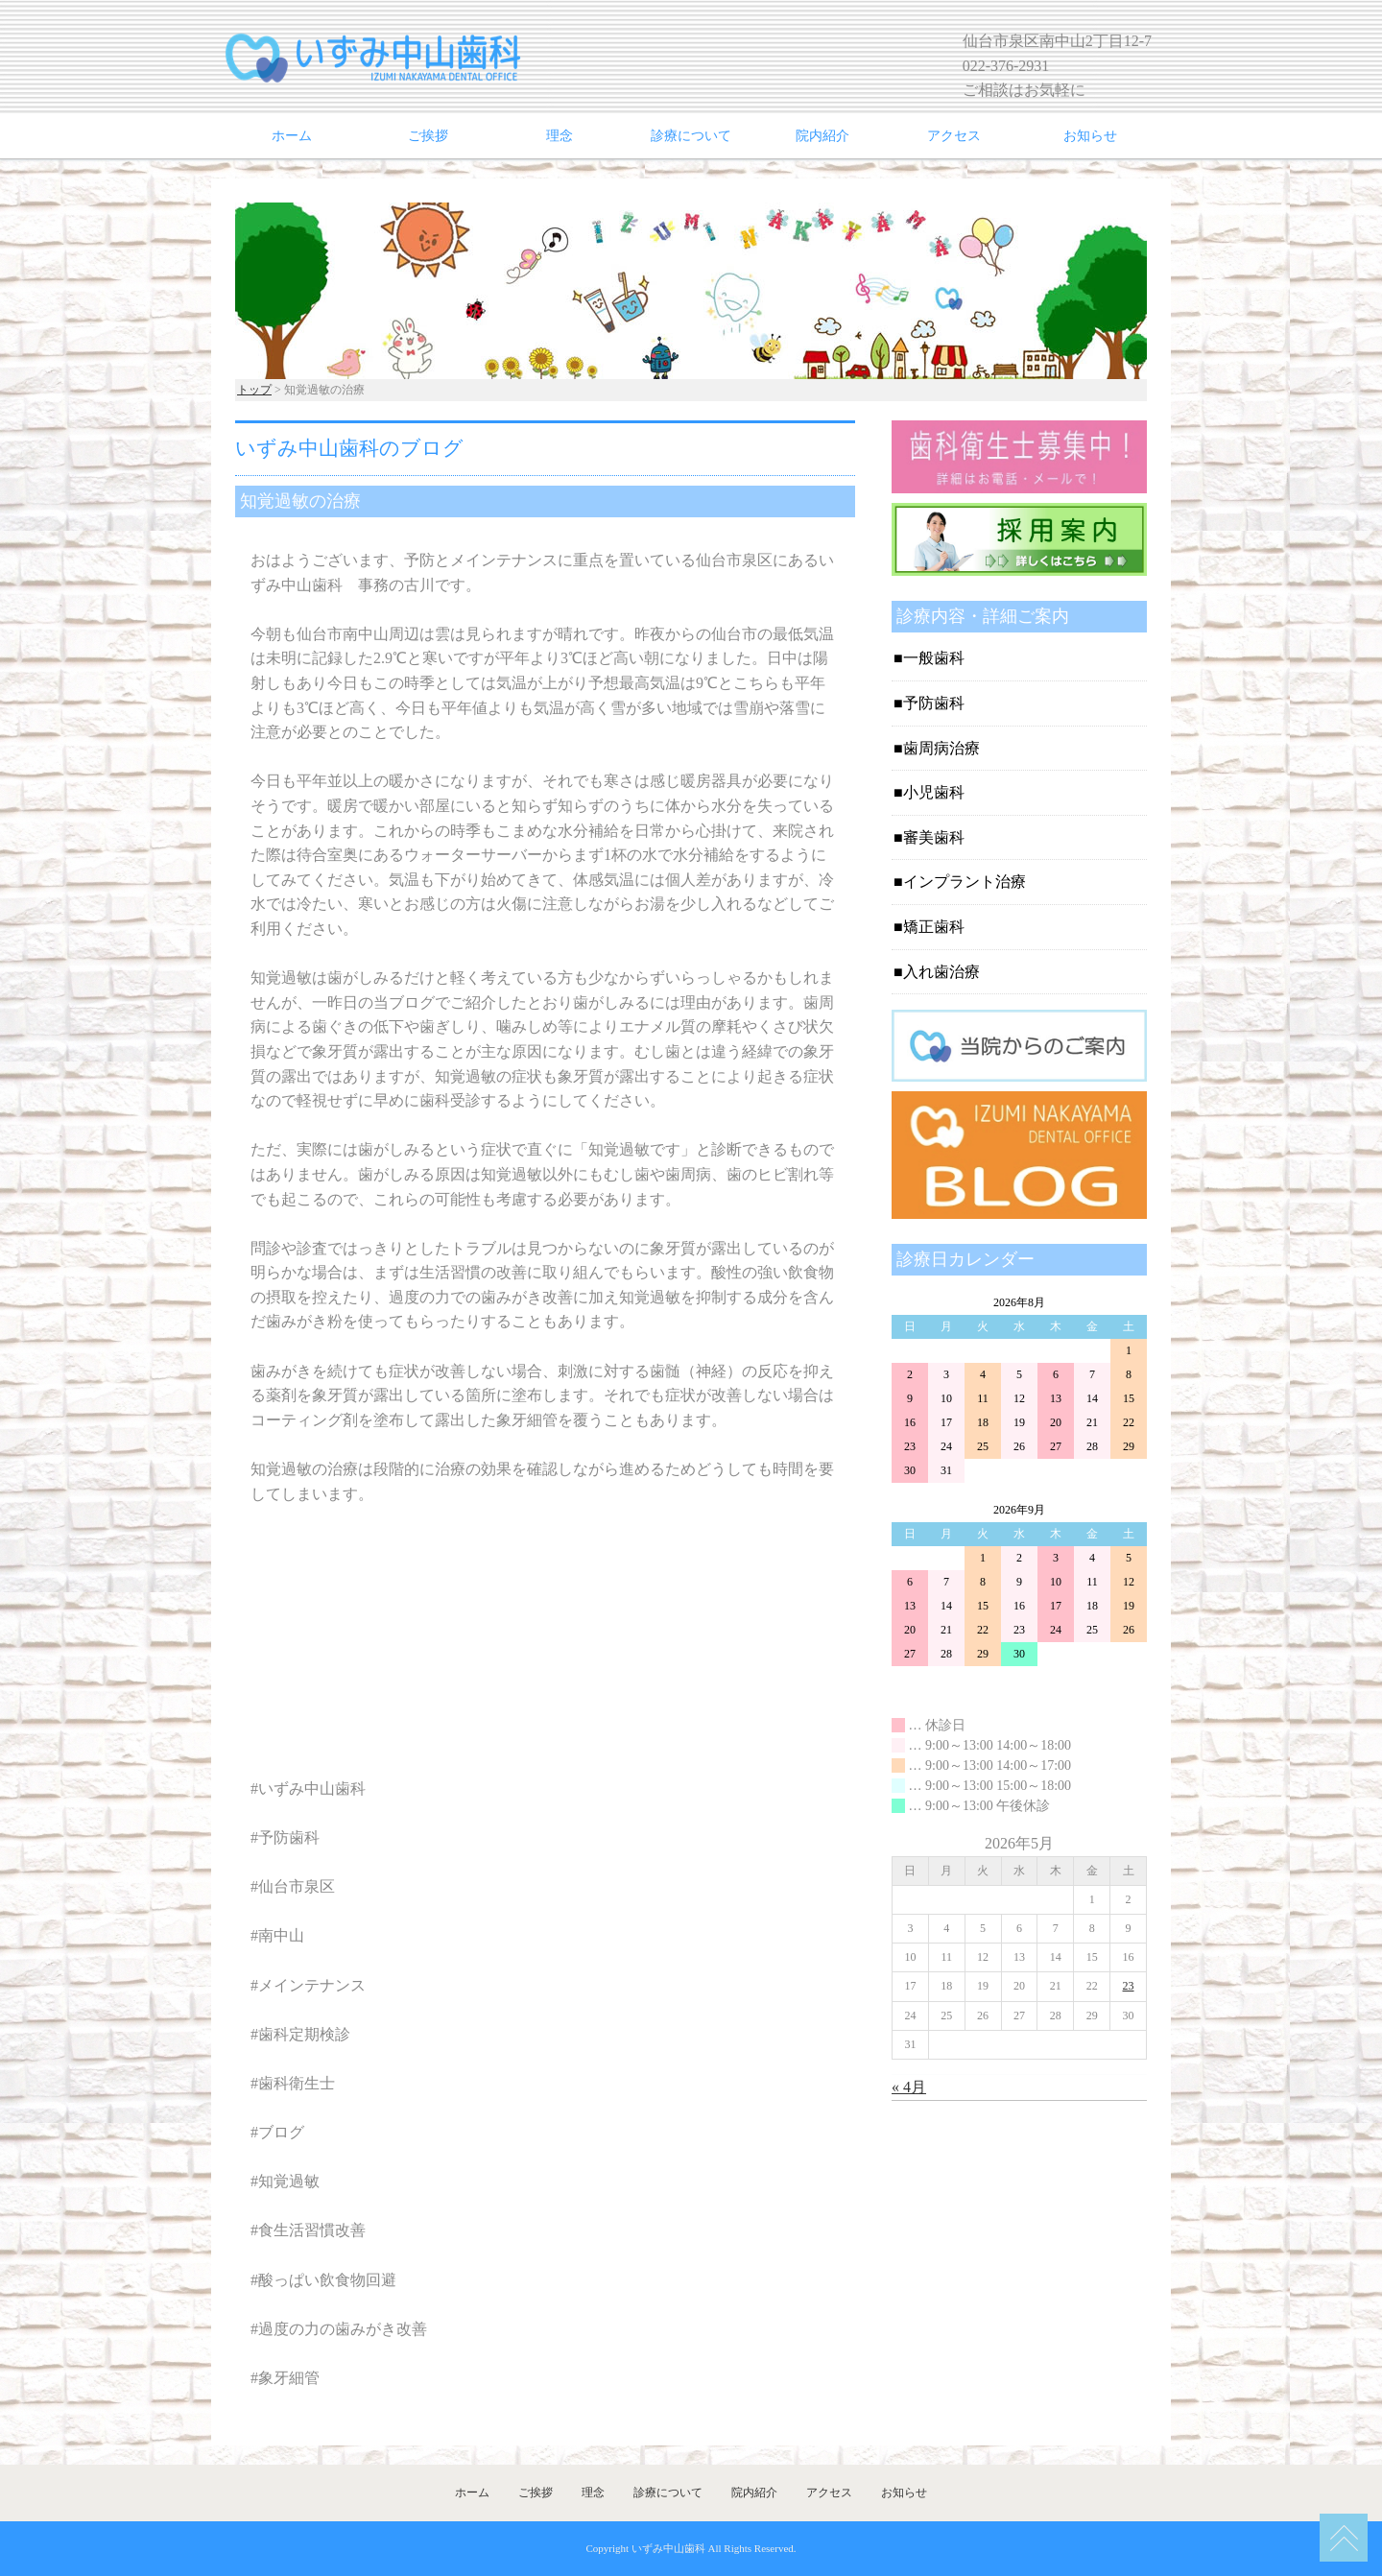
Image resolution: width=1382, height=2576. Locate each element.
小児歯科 (934, 792)
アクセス (954, 136)
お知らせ (1090, 136)
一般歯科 (934, 658)
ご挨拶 (428, 136)
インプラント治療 (964, 881)
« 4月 (909, 2087)
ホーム (292, 136)
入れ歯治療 (941, 972)
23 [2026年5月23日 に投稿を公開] (1128, 1985)
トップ (254, 389)
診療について (691, 136)
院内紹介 (822, 136)
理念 (559, 136)
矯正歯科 (934, 926)
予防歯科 (934, 703)
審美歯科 (934, 837)
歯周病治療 (941, 748)
